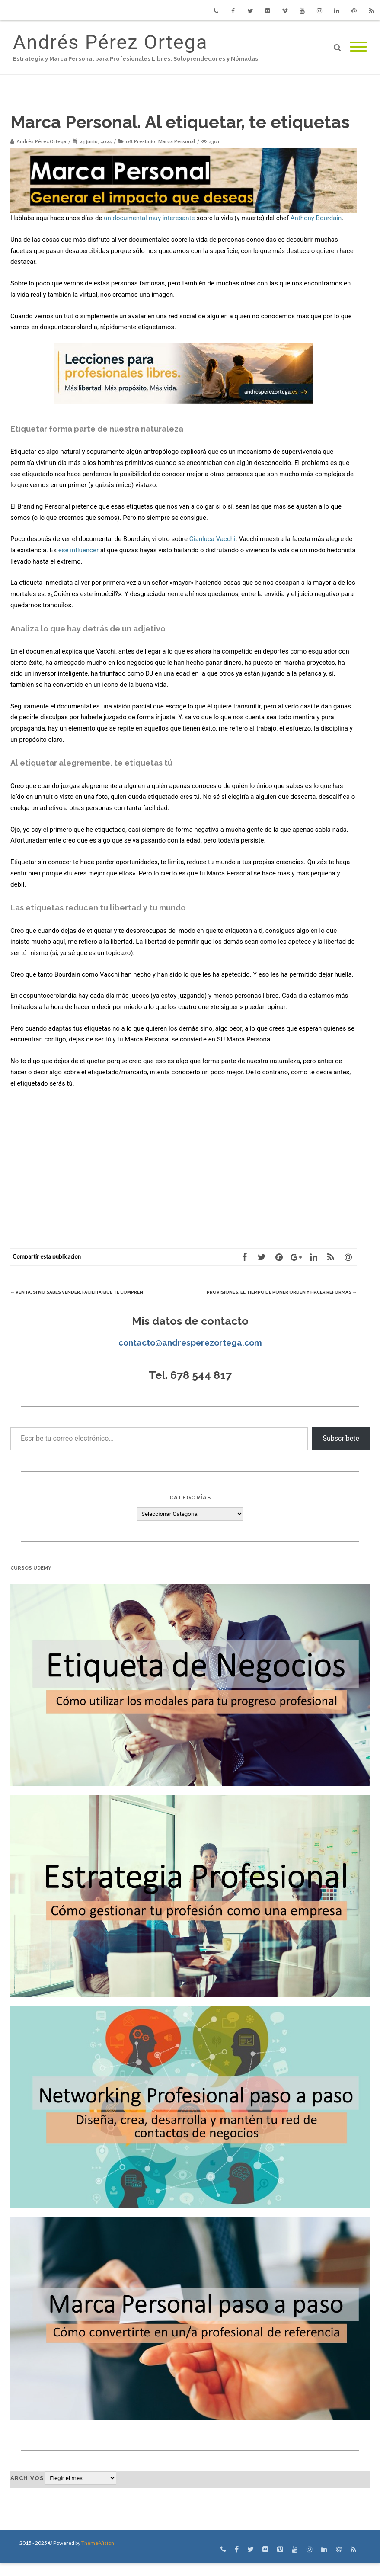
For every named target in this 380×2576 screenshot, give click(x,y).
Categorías (190, 1510)
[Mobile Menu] (358, 47)
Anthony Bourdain (316, 218)
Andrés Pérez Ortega (110, 42)
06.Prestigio (140, 141)
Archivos (27, 2491)
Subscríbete (341, 1451)
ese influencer (78, 550)
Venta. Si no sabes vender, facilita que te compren (95, 1291)
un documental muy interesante (149, 218)
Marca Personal (176, 141)
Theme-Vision (97, 2556)
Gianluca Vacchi (212, 539)
